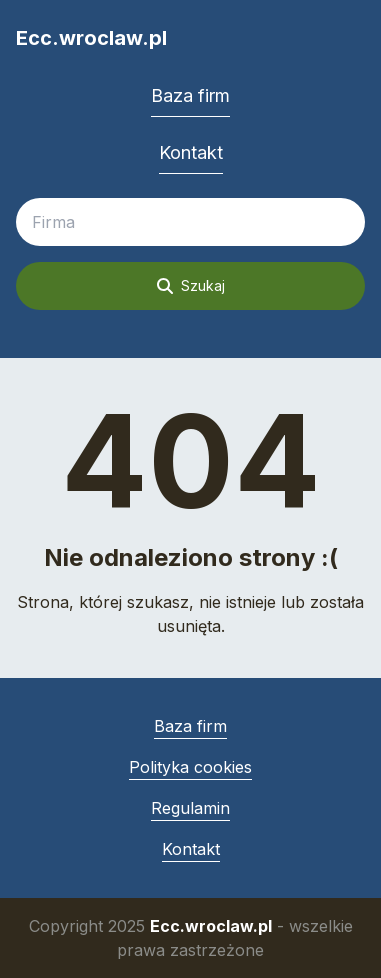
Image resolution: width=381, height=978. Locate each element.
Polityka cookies (190, 767)
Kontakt (191, 152)
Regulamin (190, 808)
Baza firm (190, 95)
